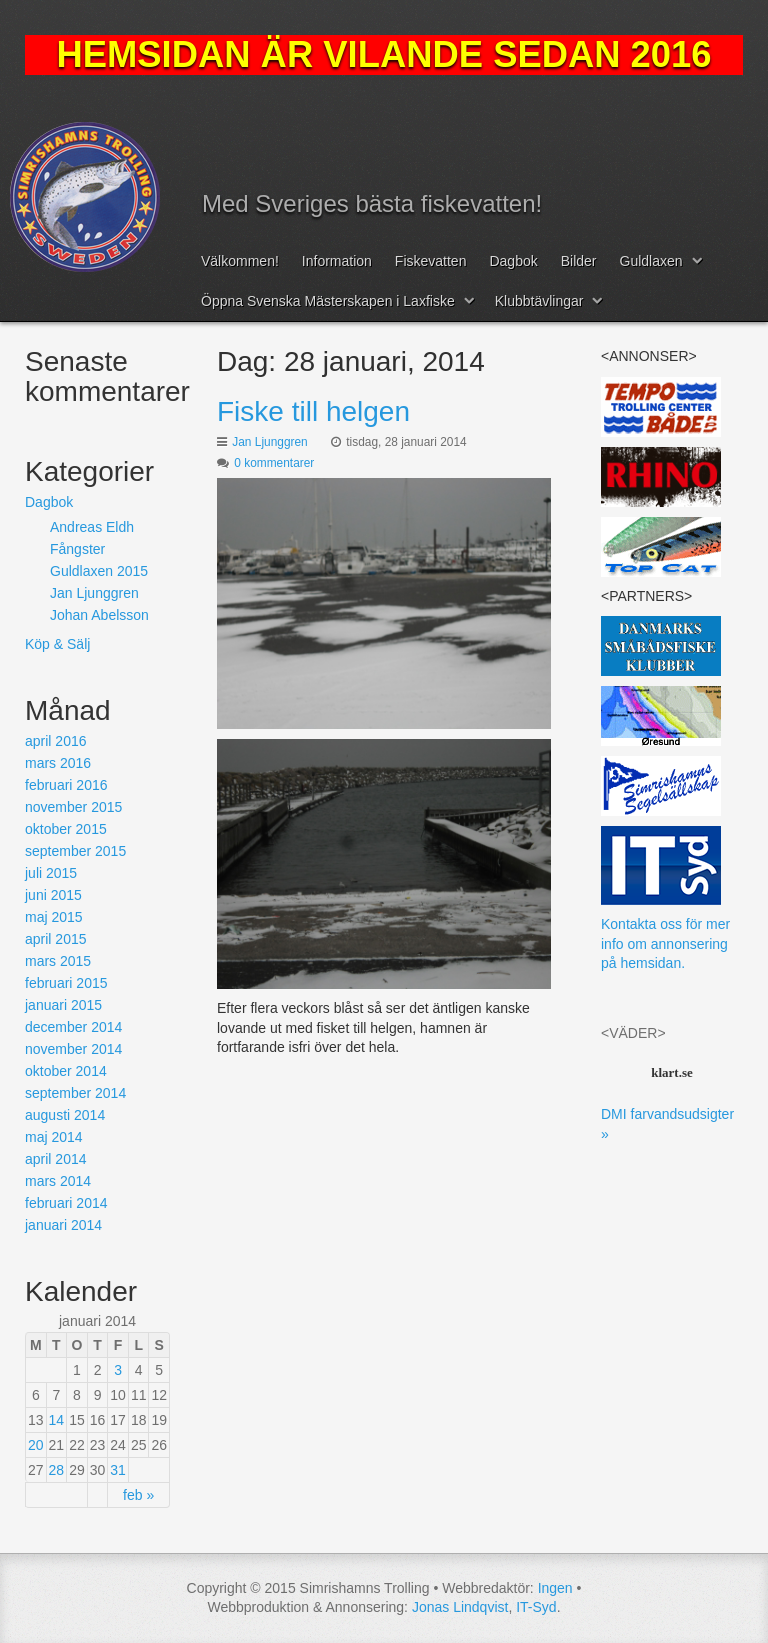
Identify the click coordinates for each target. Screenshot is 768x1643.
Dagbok (513, 261)
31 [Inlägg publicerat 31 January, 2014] (118, 1470)
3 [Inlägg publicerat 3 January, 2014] (118, 1370)
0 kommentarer (274, 463)
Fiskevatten (431, 261)
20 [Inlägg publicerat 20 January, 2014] (36, 1445)
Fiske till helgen (313, 411)
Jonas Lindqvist (460, 1607)
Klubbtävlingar (539, 301)
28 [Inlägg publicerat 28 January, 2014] (57, 1470)
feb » (138, 1495)
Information (337, 261)
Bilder (579, 261)
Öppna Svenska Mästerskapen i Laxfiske (328, 301)
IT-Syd (536, 1607)
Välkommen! (240, 261)
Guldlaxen (651, 261)
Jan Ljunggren (269, 442)
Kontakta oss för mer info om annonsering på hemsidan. (665, 943)
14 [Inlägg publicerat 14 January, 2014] (57, 1420)
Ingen (555, 1588)
